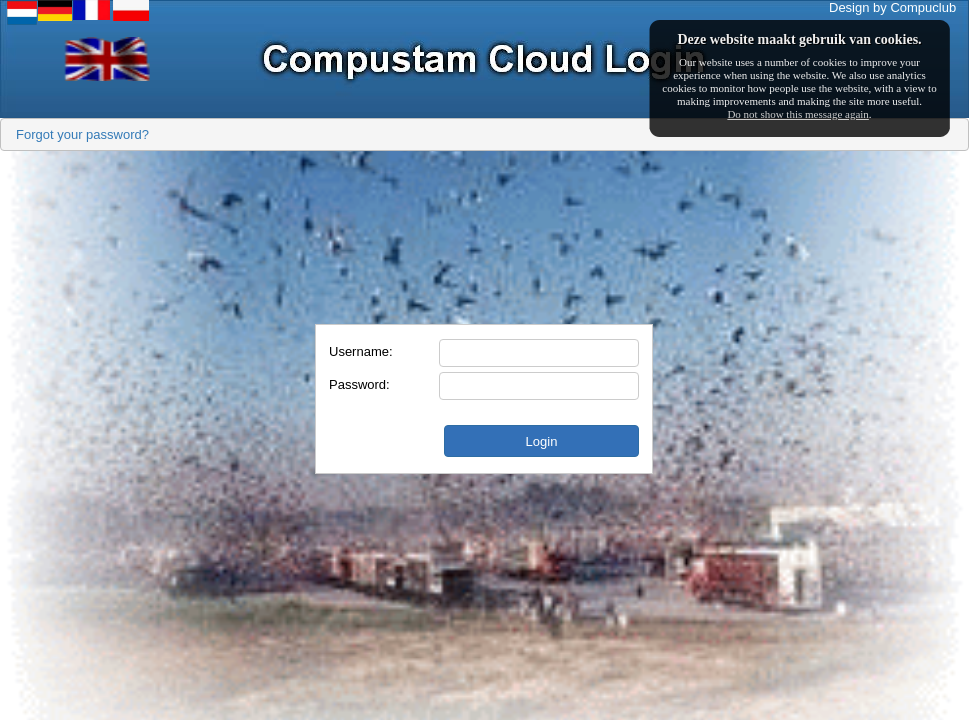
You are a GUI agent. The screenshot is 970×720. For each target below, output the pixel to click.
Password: (359, 384)
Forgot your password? (82, 134)
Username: (361, 351)
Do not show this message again (797, 114)
